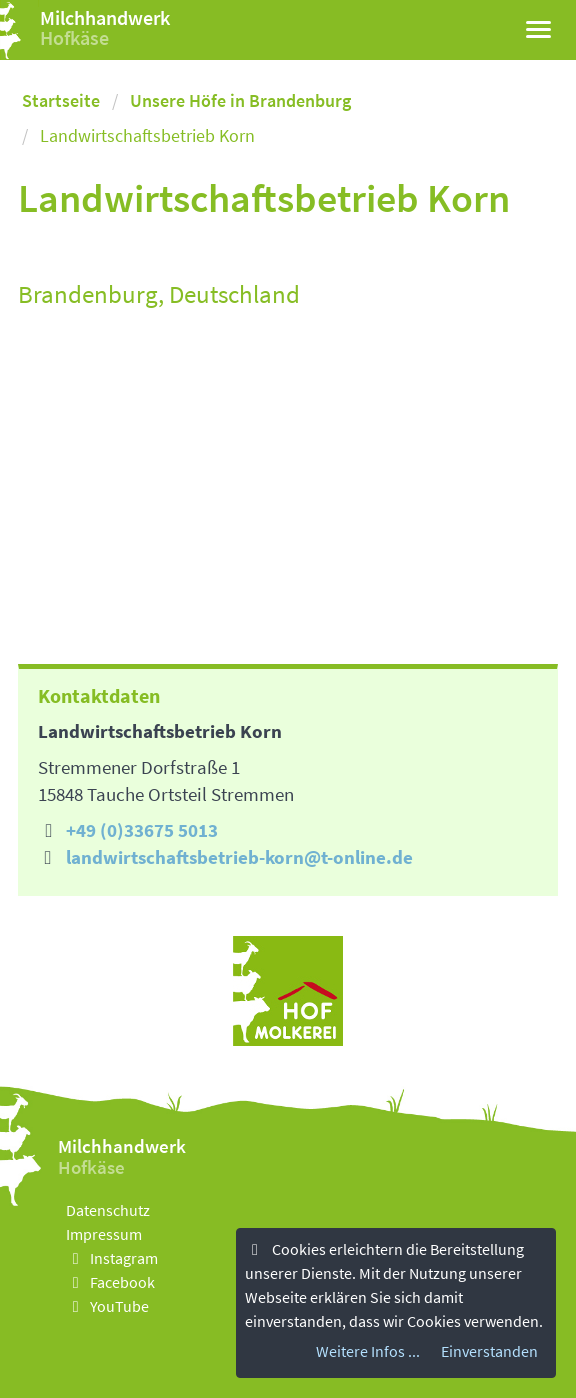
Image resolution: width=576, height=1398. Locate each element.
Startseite (61, 100)
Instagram (112, 1258)
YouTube (107, 1306)
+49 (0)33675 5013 (142, 830)
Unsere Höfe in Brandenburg (240, 100)
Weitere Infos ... (368, 1351)
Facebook (110, 1282)
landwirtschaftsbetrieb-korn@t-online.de (239, 857)
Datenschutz (108, 1210)
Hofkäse (74, 37)
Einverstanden (489, 1351)
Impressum (104, 1234)
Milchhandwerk (105, 17)
